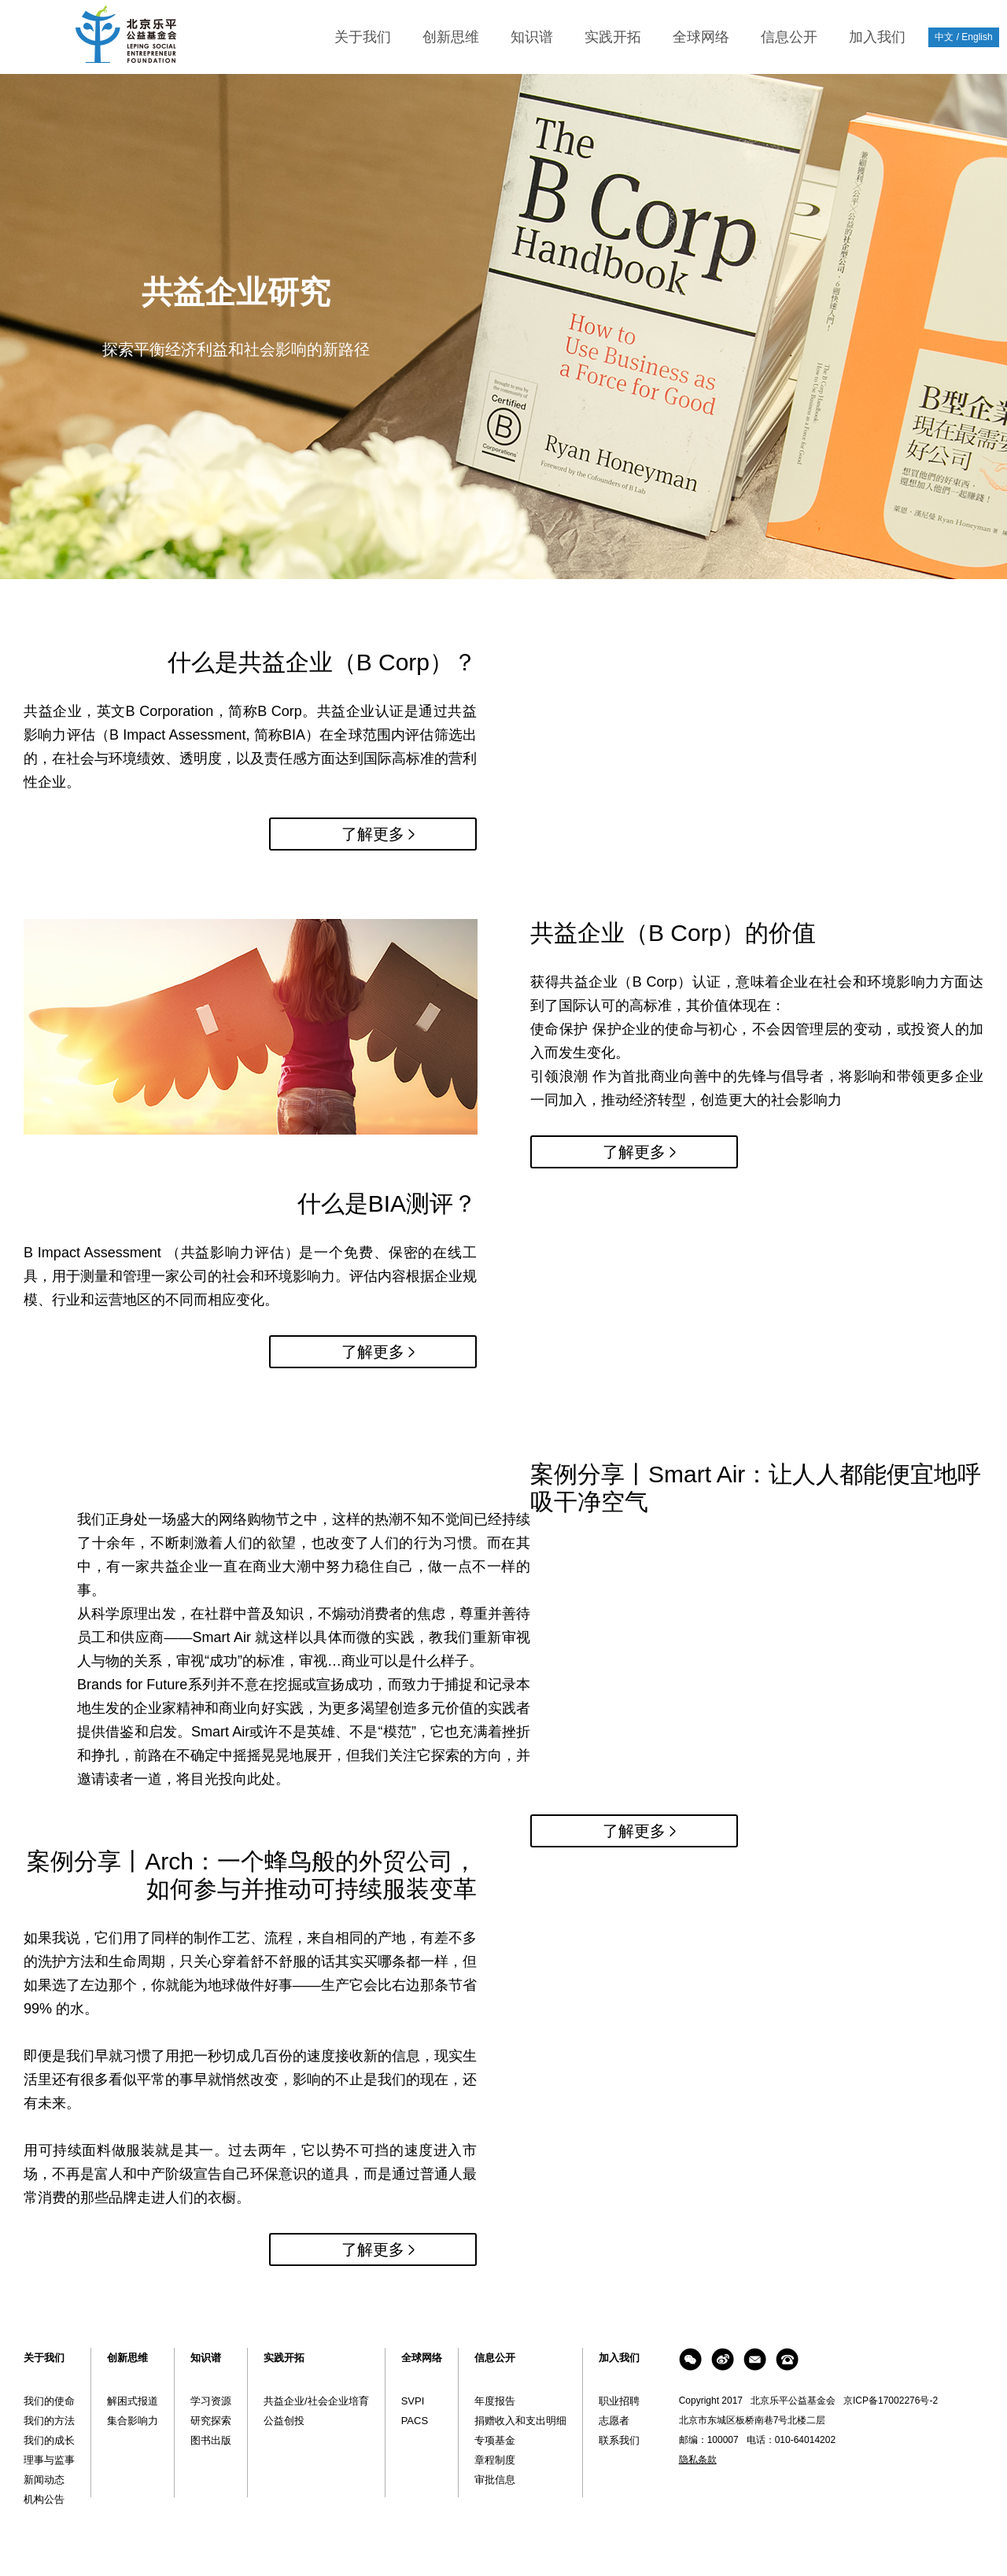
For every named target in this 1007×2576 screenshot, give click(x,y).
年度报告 (494, 2401)
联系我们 (619, 2440)
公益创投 (284, 2421)
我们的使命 (49, 2401)
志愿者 (614, 2421)
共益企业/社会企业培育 (316, 2401)
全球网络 (701, 37)
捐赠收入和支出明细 (520, 2421)
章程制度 (494, 2460)
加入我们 (877, 37)
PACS (414, 2421)
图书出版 (210, 2440)
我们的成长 (49, 2440)
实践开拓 (613, 37)
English (976, 36)
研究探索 (210, 2421)
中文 (944, 36)
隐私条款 (698, 2459)
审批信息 (494, 2480)
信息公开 (789, 37)
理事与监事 (49, 2460)
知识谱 (532, 37)
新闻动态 (44, 2480)
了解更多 (372, 834)
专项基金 (494, 2440)
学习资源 (210, 2401)
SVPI (413, 2401)
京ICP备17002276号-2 (890, 2400)
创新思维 (450, 37)
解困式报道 (132, 2401)
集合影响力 (132, 2421)
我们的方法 (49, 2421)
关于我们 (362, 37)
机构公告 (44, 2499)
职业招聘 (619, 2401)
